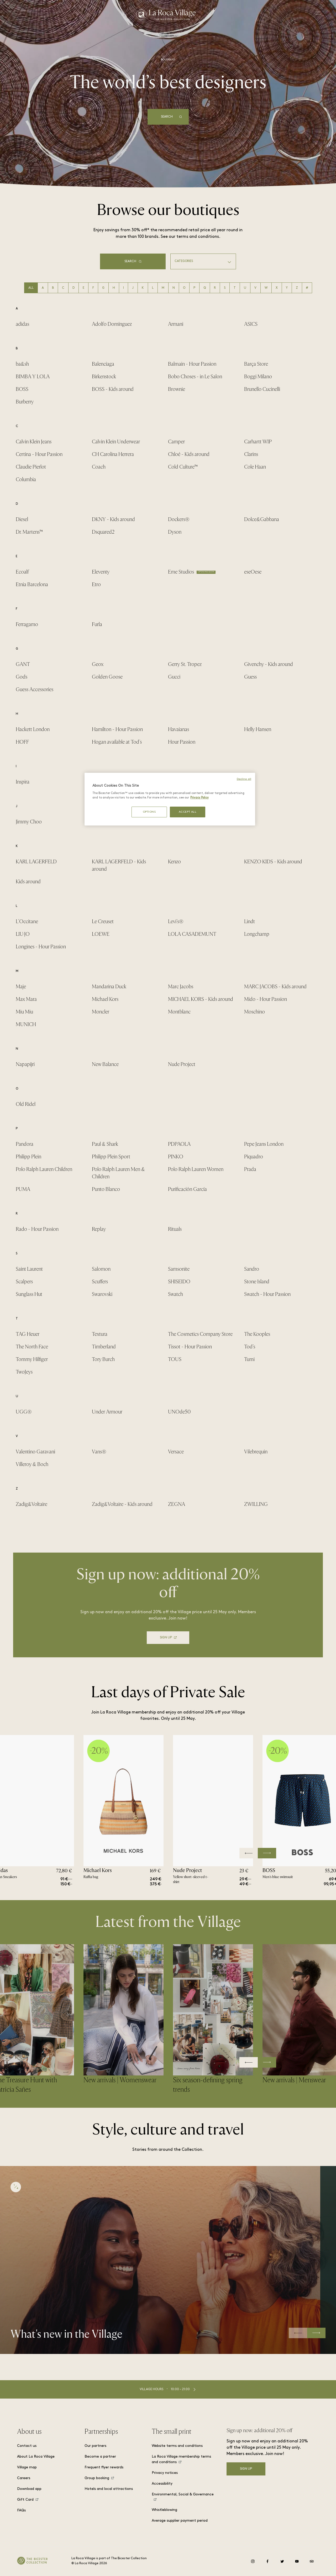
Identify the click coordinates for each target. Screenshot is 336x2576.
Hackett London (33, 729)
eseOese (252, 572)
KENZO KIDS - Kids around (273, 861)
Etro (96, 584)
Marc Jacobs (180, 986)
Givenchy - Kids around (268, 664)
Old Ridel (25, 1104)
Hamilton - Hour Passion (117, 729)
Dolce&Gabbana (261, 519)
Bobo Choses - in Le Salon (195, 376)
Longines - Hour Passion (41, 946)
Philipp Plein (28, 1156)
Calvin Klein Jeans (33, 441)
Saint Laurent (29, 1269)
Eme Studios (181, 572)
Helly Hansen (257, 729)
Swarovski (102, 1294)
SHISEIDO (179, 1281)
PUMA (23, 1189)
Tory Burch (103, 1359)
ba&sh (22, 364)
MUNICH (26, 1024)
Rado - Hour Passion (37, 1229)
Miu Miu (24, 1011)
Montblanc (179, 1011)
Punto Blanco (106, 1189)
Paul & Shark (105, 1144)
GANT (23, 664)
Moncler (100, 1011)
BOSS (22, 389)
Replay (99, 1229)
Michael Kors (105, 999)
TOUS (174, 1359)
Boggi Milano (258, 376)
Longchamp (256, 934)
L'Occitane (27, 921)
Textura (99, 1334)
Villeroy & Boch (32, 1464)
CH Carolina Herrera (113, 454)
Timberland (104, 1346)
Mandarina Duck (109, 986)
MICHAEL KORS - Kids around (200, 999)
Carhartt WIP (258, 441)
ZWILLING (256, 1504)
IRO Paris (101, 782)
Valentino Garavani (35, 1451)
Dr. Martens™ (29, 532)
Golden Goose (107, 677)
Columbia (26, 479)
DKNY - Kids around (113, 519)
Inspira (22, 782)
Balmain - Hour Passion (192, 364)
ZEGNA (176, 1504)
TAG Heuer (27, 1334)
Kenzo (174, 861)
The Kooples (257, 1334)
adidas (22, 324)
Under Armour (107, 1411)
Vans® (99, 1451)
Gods (21, 677)
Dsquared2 (103, 532)
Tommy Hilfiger (32, 1359)
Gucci (174, 677)
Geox (97, 664)
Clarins (251, 454)
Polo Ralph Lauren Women (195, 1169)
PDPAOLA (179, 1144)
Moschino (254, 1011)
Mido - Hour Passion (265, 999)
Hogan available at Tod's (117, 742)
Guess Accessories (34, 689)
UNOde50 (179, 1411)
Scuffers (100, 1281)
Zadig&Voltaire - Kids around (122, 1504)
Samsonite (179, 1269)
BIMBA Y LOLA (33, 376)
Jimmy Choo (29, 821)
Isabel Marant (182, 782)
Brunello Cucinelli (262, 389)
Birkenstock (104, 376)
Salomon (101, 1269)
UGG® (24, 1411)
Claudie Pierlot (31, 467)
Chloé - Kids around (188, 454)
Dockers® (178, 519)
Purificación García (187, 1189)
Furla (97, 624)
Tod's (249, 1346)
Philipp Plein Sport (111, 1156)
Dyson (174, 532)
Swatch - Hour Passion (267, 1294)
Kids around (28, 881)
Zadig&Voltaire (31, 1504)
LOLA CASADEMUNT (192, 934)
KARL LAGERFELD (36, 861)
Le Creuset (103, 921)
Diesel (22, 519)
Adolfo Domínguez (112, 324)
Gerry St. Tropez (185, 664)
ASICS (251, 324)
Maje (21, 986)
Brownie (176, 389)
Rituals (175, 1229)
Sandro (251, 1269)
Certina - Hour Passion (39, 454)
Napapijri (25, 1064)
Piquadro (253, 1156)
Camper (176, 441)
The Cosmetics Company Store (200, 1334)
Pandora (24, 1144)
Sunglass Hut (29, 1294)
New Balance (105, 1064)
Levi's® (175, 921)
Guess (250, 677)
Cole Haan (255, 467)
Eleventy (100, 572)
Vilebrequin (255, 1451)
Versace (176, 1451)
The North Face (32, 1346)
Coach (99, 467)
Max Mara (26, 999)
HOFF (22, 742)
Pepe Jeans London (264, 1144)
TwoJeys (24, 1372)
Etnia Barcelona (32, 584)
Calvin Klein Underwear (116, 441)
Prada (250, 1169)
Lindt (249, 921)
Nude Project (181, 1064)
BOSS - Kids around (113, 389)
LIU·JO (23, 934)
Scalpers (24, 1281)
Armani (175, 324)
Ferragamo (27, 624)
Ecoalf (22, 572)
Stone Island (256, 1281)
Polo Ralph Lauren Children (44, 1169)
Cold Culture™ (183, 467)
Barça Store (256, 364)
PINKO (175, 1156)
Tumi (249, 1359)
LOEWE (100, 934)
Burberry (25, 401)
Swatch (175, 1294)
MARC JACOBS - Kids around (275, 986)
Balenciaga (103, 364)
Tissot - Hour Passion (190, 1346)
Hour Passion (181, 742)
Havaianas (178, 729)
